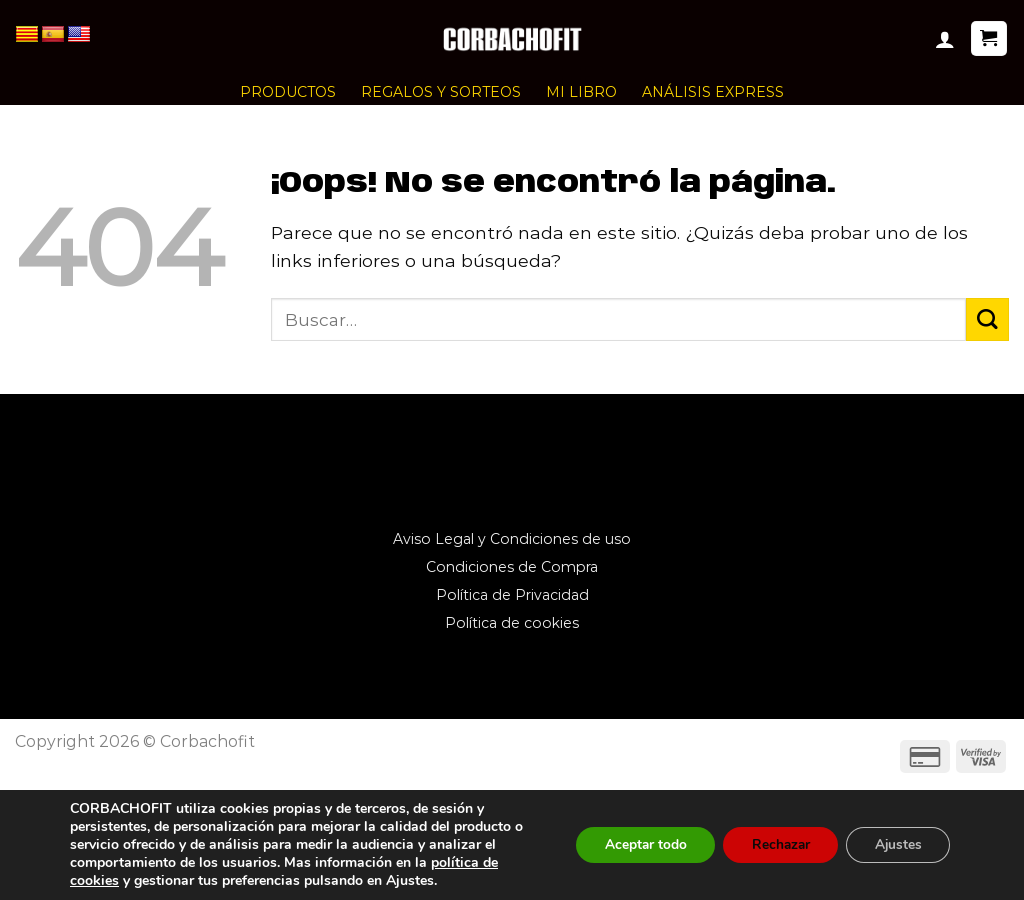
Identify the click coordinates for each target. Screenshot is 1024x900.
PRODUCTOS (288, 92)
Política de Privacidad (512, 595)
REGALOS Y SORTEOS (441, 92)
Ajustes (896, 844)
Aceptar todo (634, 844)
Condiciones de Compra (512, 567)
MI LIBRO (581, 92)
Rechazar (774, 844)
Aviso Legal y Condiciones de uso (512, 539)
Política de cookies (512, 623)
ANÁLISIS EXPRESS (713, 92)
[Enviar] (987, 319)
